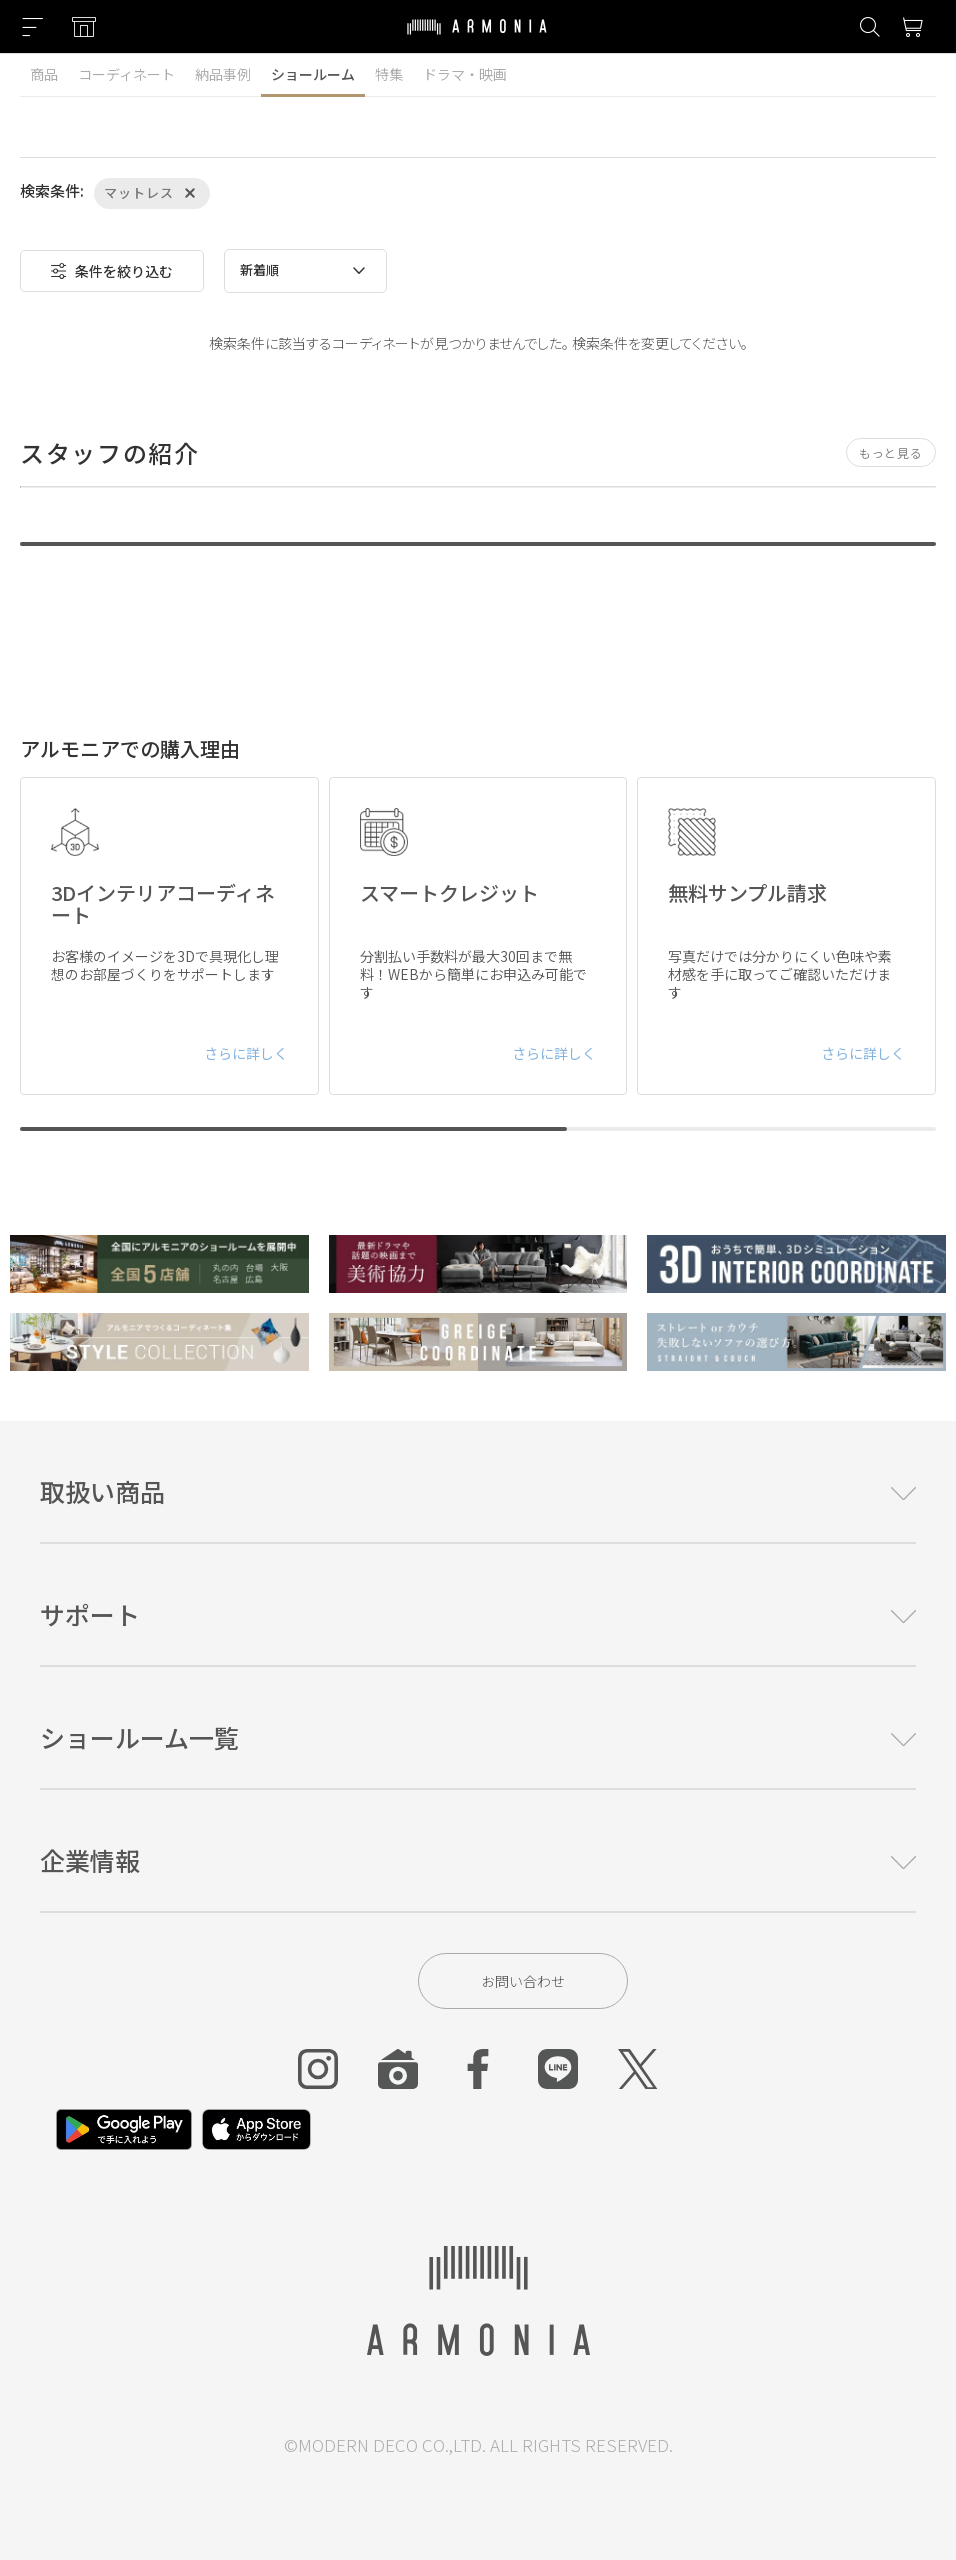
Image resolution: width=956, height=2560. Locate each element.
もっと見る (891, 452)
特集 (389, 74)
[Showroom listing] (84, 27)
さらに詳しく (246, 1053)
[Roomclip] (398, 2069)
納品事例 (223, 74)
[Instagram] (318, 2069)
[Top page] (477, 39)
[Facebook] (478, 2069)
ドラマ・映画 (465, 74)
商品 (44, 74)
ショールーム (313, 74)
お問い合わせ (523, 1981)
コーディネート (126, 74)
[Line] (558, 2069)
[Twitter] (638, 2069)
